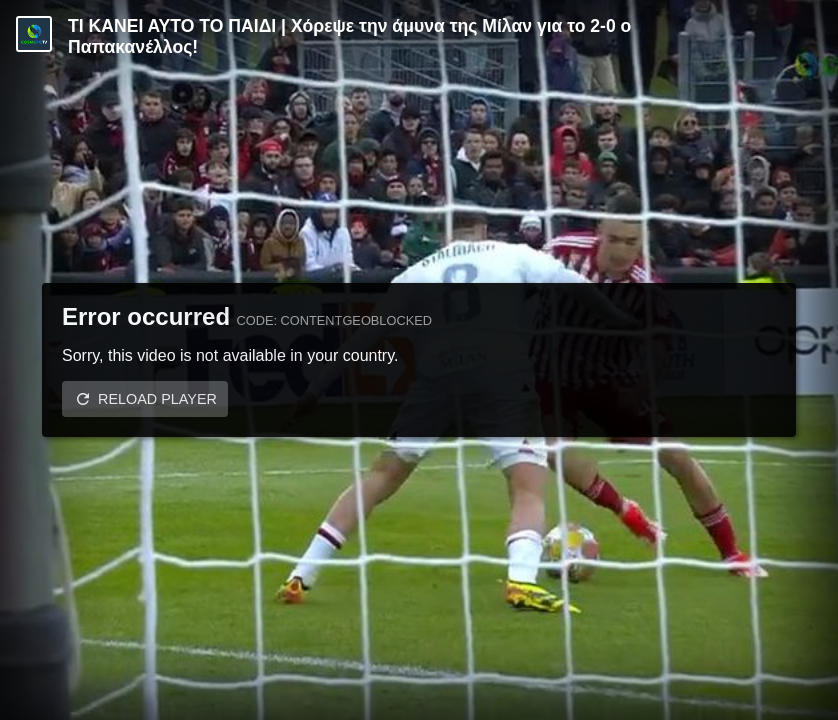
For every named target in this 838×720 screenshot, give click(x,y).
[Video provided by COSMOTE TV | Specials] (34, 34)
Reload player (157, 399)
